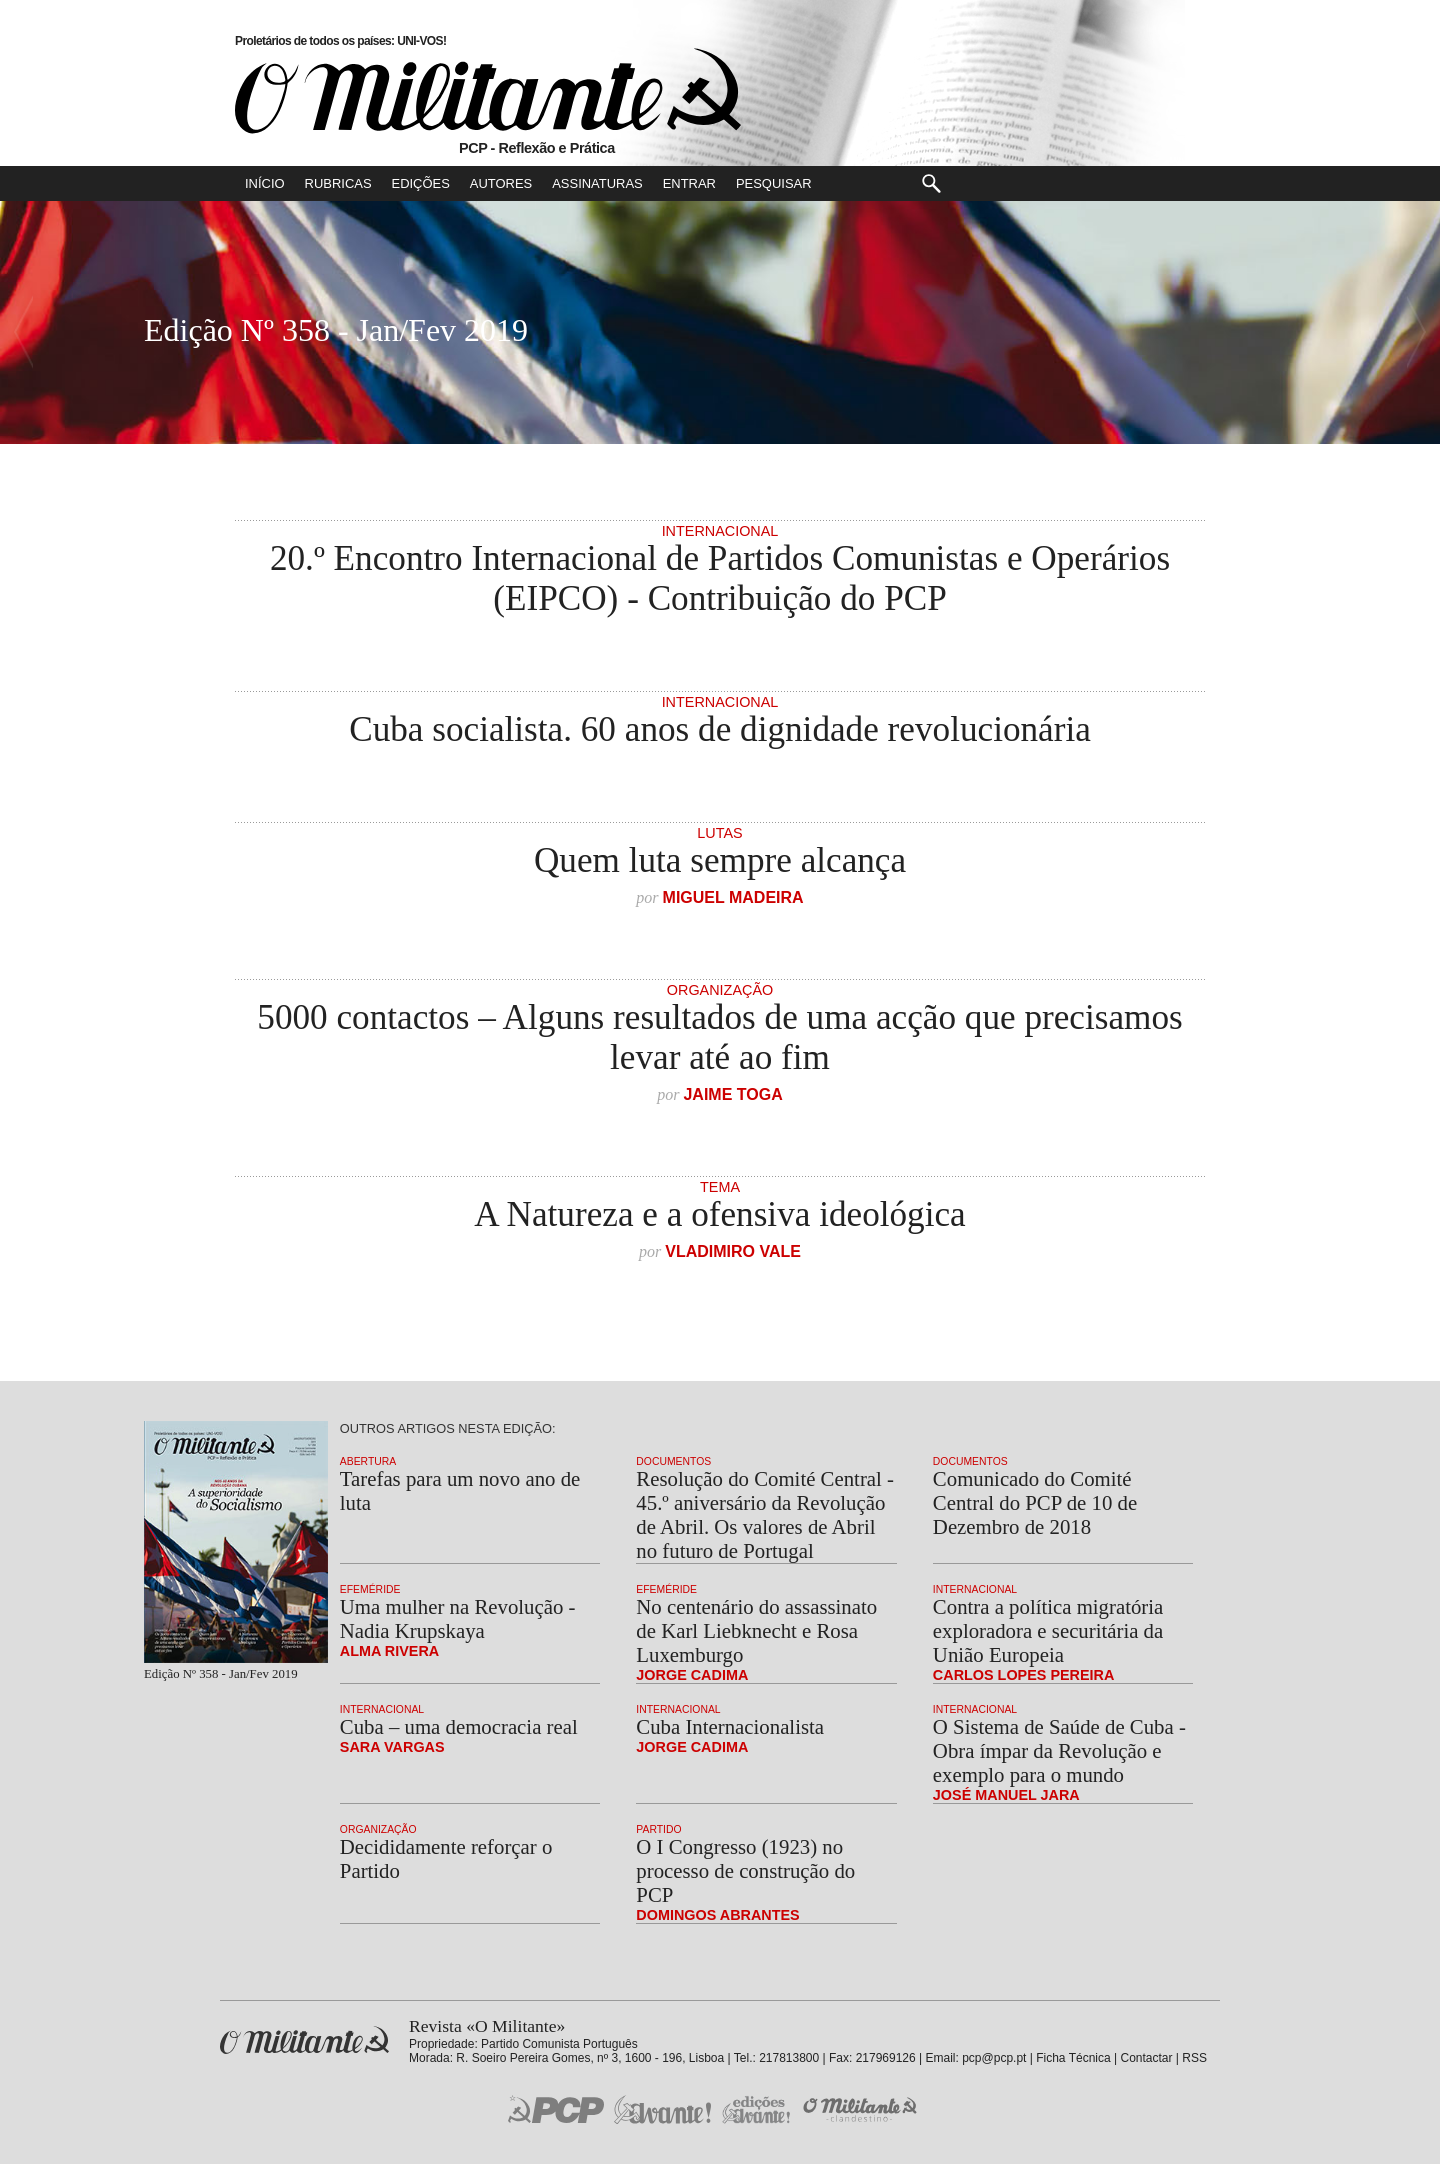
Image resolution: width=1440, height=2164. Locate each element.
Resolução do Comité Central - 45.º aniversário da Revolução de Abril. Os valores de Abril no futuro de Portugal (765, 1514)
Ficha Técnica (1073, 2058)
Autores (501, 183)
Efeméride (370, 1589)
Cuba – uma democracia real (459, 1726)
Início (265, 183)
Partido (658, 1829)
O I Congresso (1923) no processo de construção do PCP (745, 1870)
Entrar (689, 183)
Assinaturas (597, 183)
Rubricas (338, 183)
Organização (720, 990)
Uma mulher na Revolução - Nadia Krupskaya (458, 1618)
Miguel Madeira (733, 897)
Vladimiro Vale (733, 1251)
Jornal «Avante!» (662, 2109)
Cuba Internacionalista (730, 1726)
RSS (1194, 2058)
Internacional (720, 531)
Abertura (368, 1461)
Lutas (719, 833)
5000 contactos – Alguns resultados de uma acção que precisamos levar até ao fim (719, 1037)
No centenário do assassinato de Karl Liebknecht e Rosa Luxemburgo (756, 1630)
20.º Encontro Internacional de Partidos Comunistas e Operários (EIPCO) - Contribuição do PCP (720, 578)
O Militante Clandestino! (862, 2109)
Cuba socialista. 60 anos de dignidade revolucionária (720, 729)
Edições (421, 183)
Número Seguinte (23, 333)
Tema (720, 1187)
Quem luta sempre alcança (720, 860)
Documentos (673, 1461)
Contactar (1146, 2058)
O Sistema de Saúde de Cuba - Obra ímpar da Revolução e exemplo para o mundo (1059, 1750)
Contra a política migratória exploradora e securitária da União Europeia (1048, 1630)
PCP (556, 2109)
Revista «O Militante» (304, 2040)
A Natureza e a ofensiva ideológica (719, 1214)
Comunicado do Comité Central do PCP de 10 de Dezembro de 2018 (1035, 1502)
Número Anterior (1416, 333)
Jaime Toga (732, 1094)
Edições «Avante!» (756, 2109)
